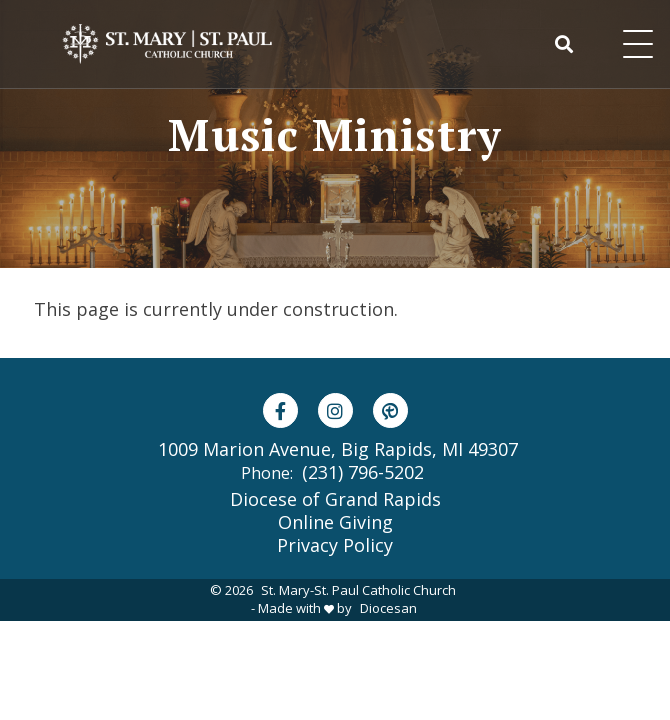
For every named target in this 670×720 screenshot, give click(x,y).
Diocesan (388, 608)
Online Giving (335, 522)
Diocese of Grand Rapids (335, 499)
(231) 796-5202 (363, 472)
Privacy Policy (335, 545)
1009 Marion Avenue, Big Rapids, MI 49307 (338, 449)
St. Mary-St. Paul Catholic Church (358, 590)
